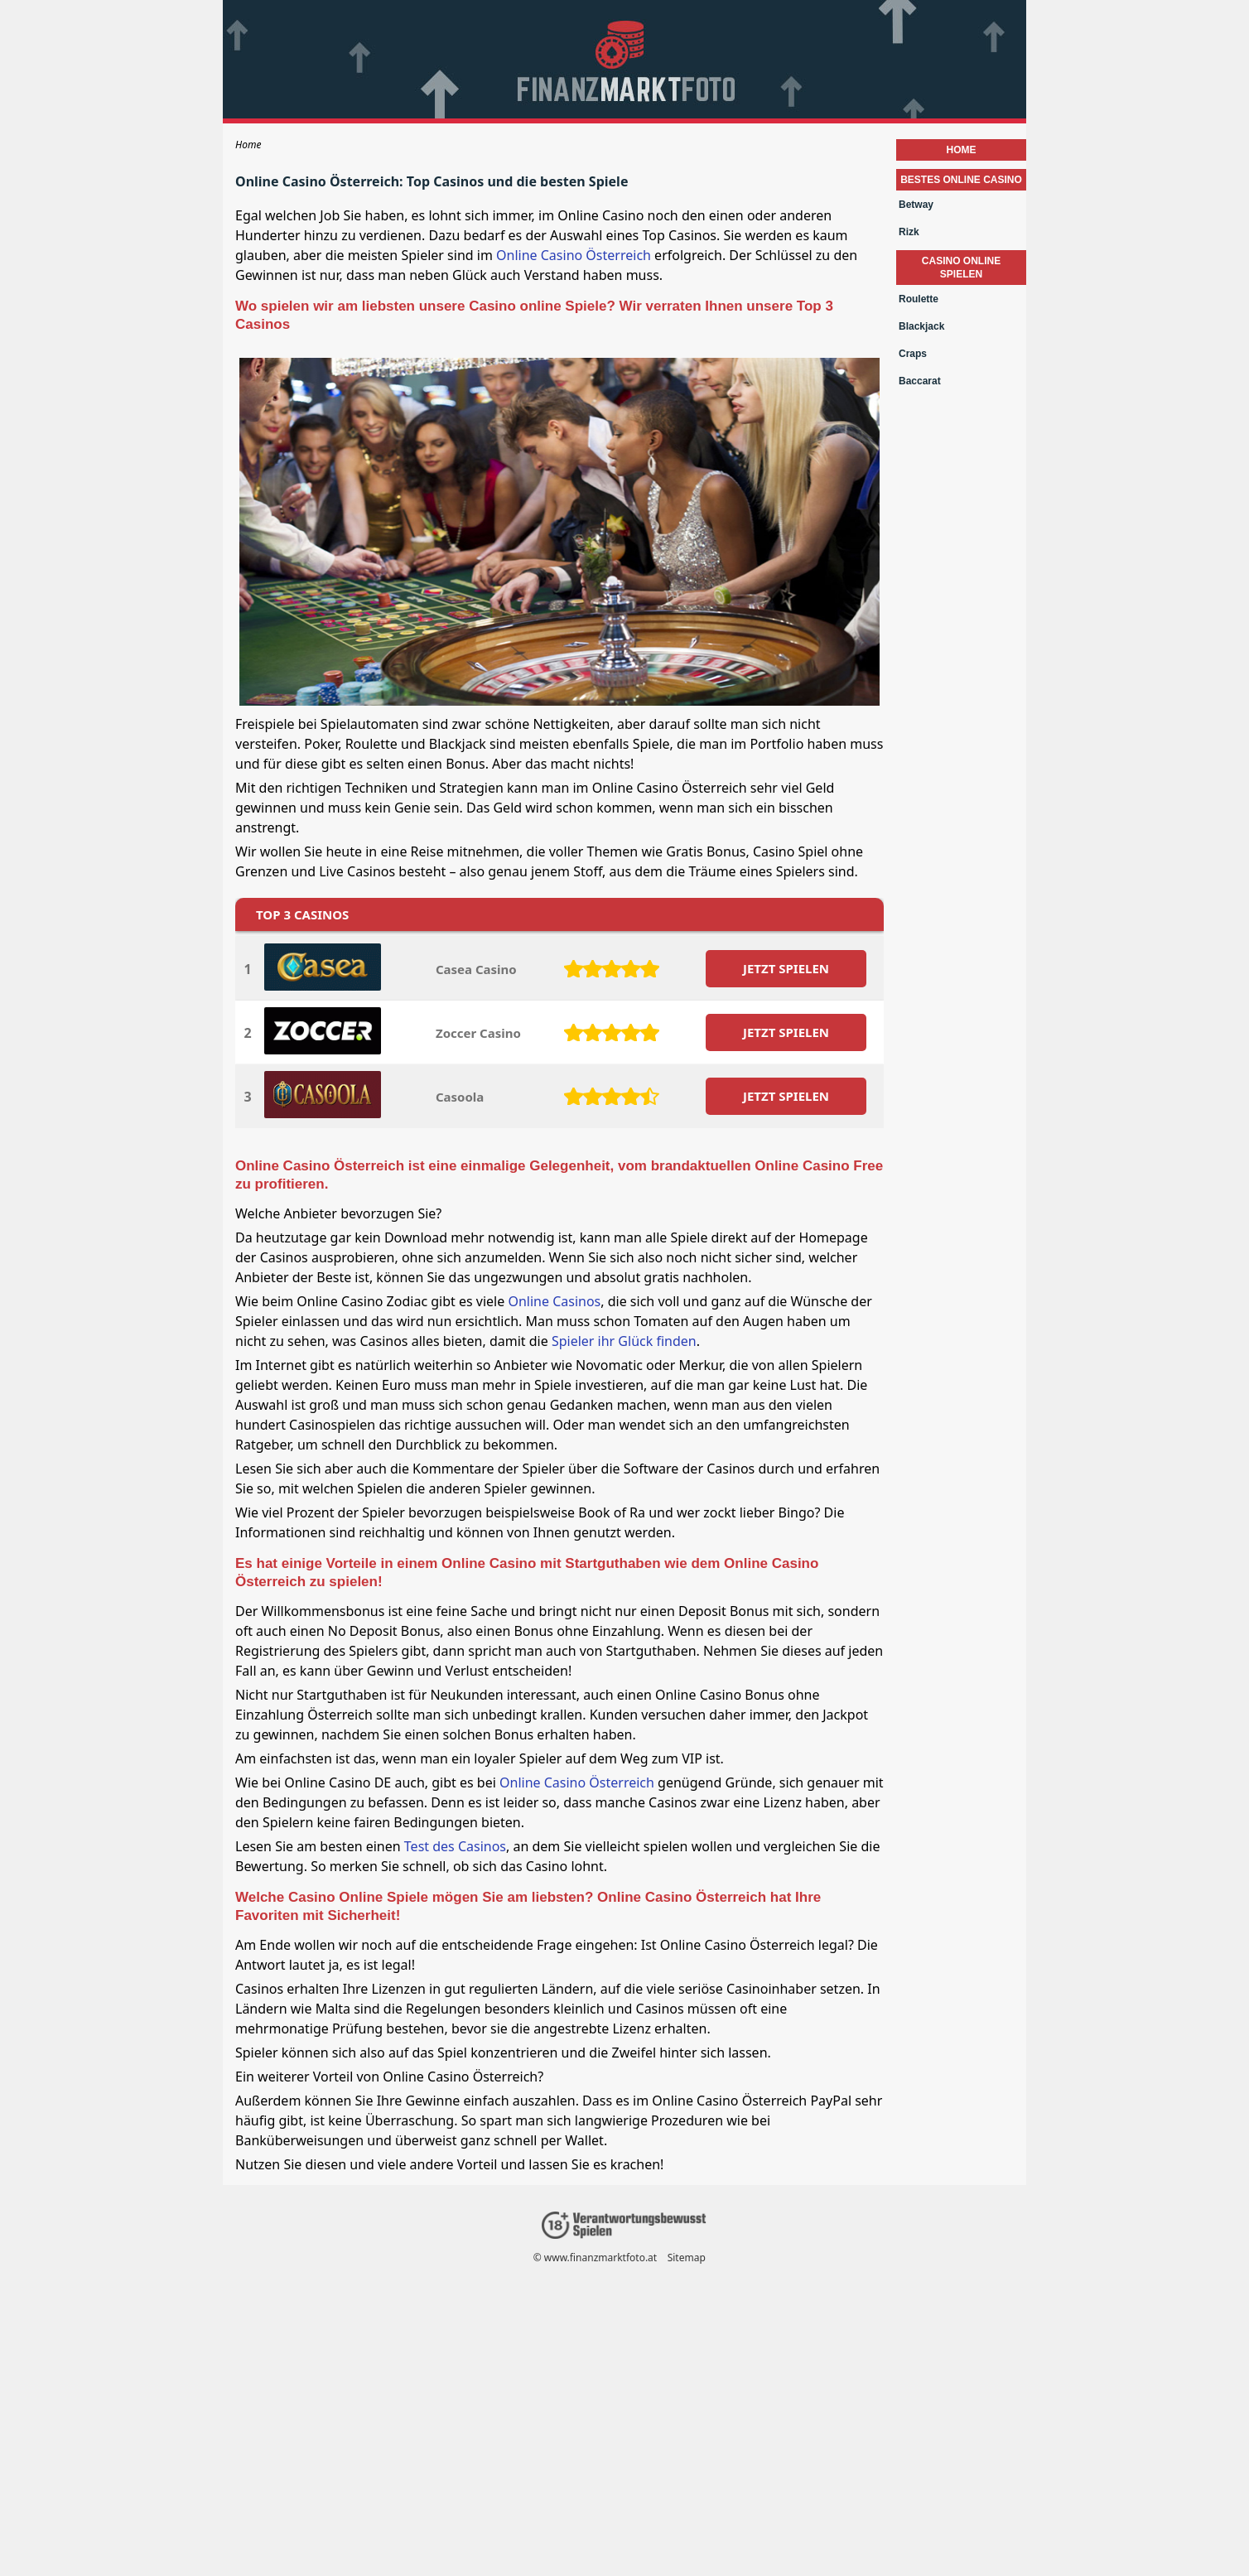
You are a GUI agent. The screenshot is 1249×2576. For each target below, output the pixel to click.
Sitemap (687, 2257)
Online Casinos (554, 1301)
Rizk (909, 232)
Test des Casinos (455, 1846)
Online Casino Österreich (573, 255)
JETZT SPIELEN (786, 968)
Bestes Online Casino (961, 180)
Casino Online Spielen (961, 267)
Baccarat (920, 381)
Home (962, 150)
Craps (913, 353)
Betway (916, 204)
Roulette (918, 299)
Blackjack (921, 326)
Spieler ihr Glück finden (624, 1341)
